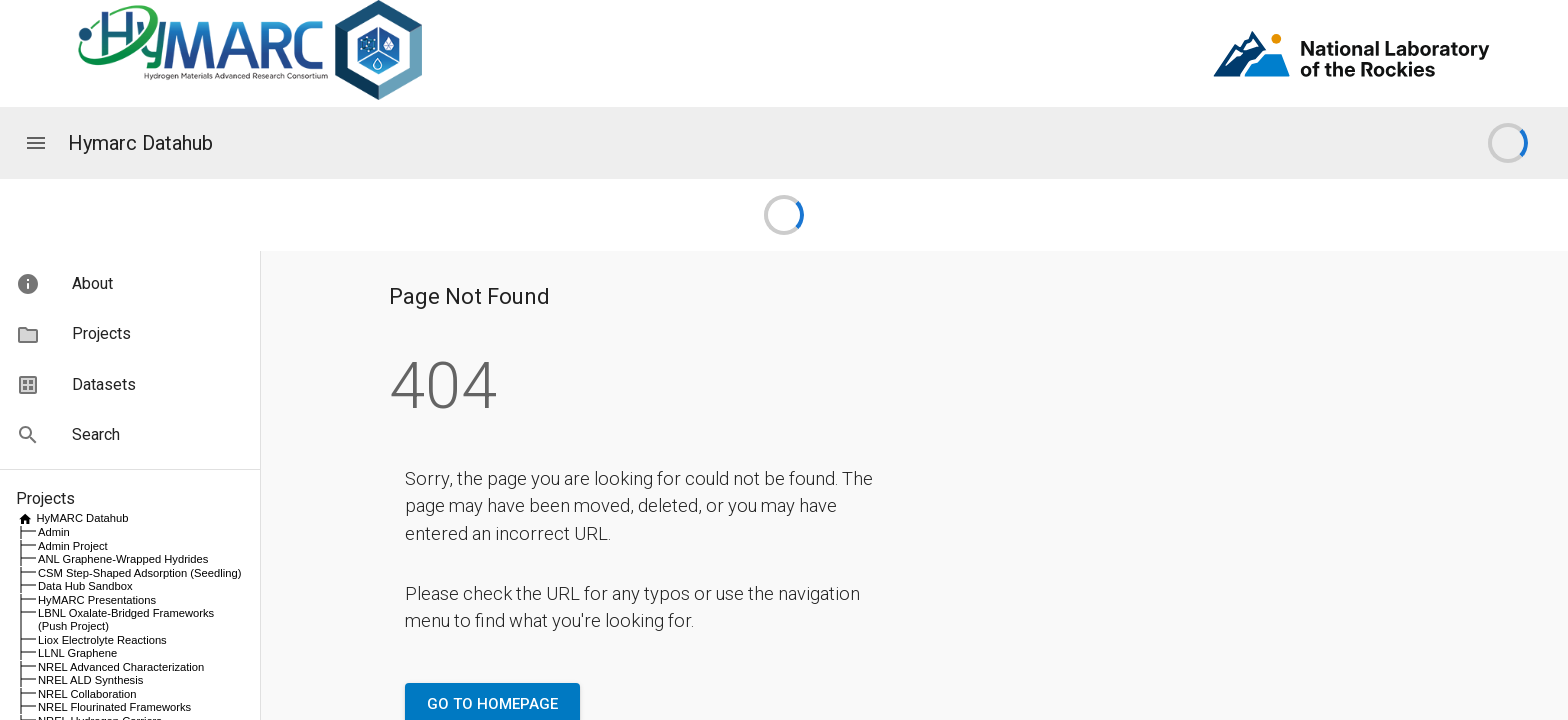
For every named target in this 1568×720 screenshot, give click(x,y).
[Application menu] (36, 143)
